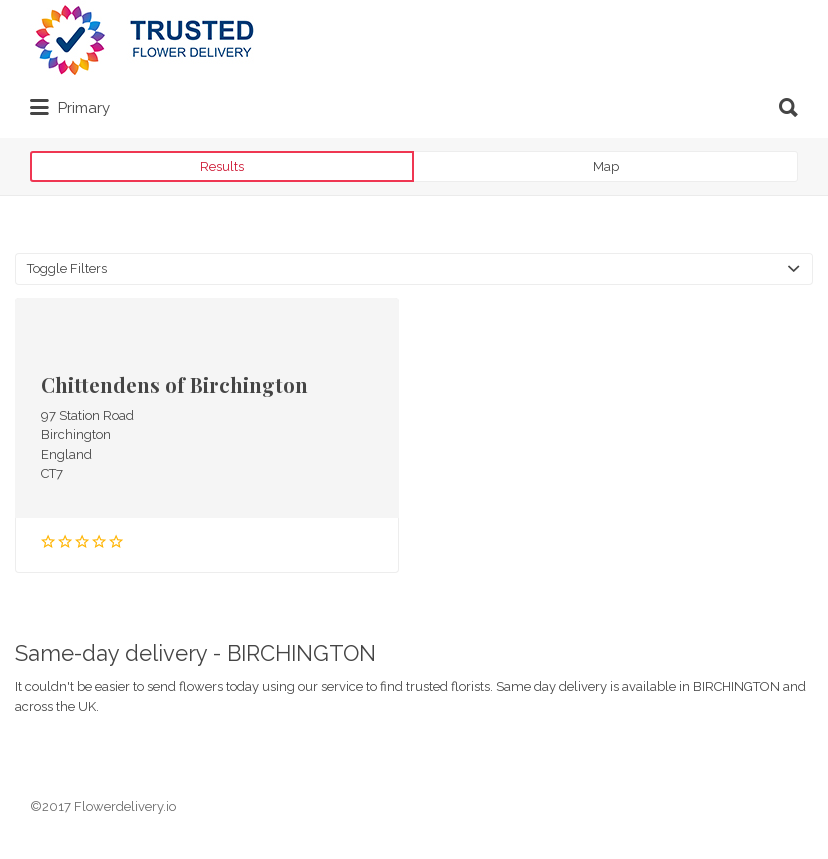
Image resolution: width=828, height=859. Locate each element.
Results (222, 166)
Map (606, 166)
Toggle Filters (67, 268)
